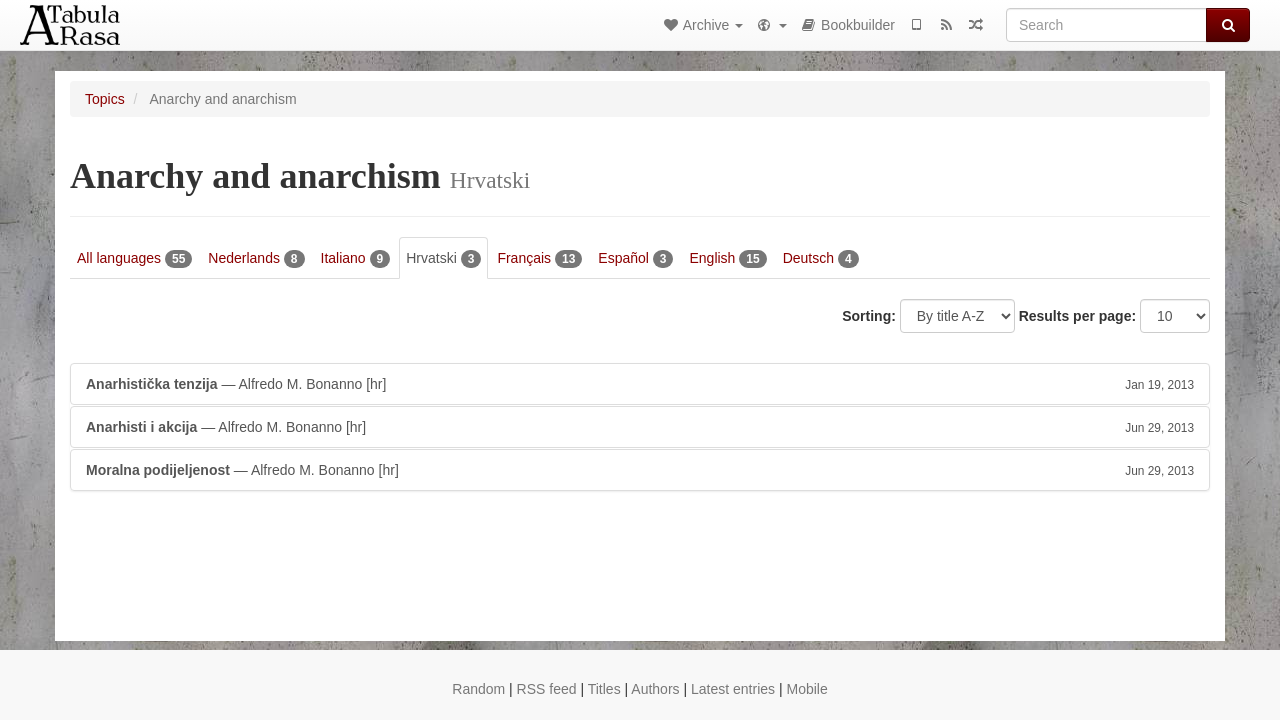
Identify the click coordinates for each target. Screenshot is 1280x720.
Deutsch (821, 259)
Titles (604, 689)
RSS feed (547, 689)
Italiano (356, 259)
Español (635, 259)
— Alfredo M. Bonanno (640, 384)
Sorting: (869, 316)
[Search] (1106, 25)
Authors (655, 689)
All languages (134, 259)
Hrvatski (443, 259)
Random (478, 689)
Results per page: (1077, 316)
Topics (105, 99)
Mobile (806, 689)
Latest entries (733, 689)
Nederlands (256, 259)
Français (539, 259)
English (727, 259)
